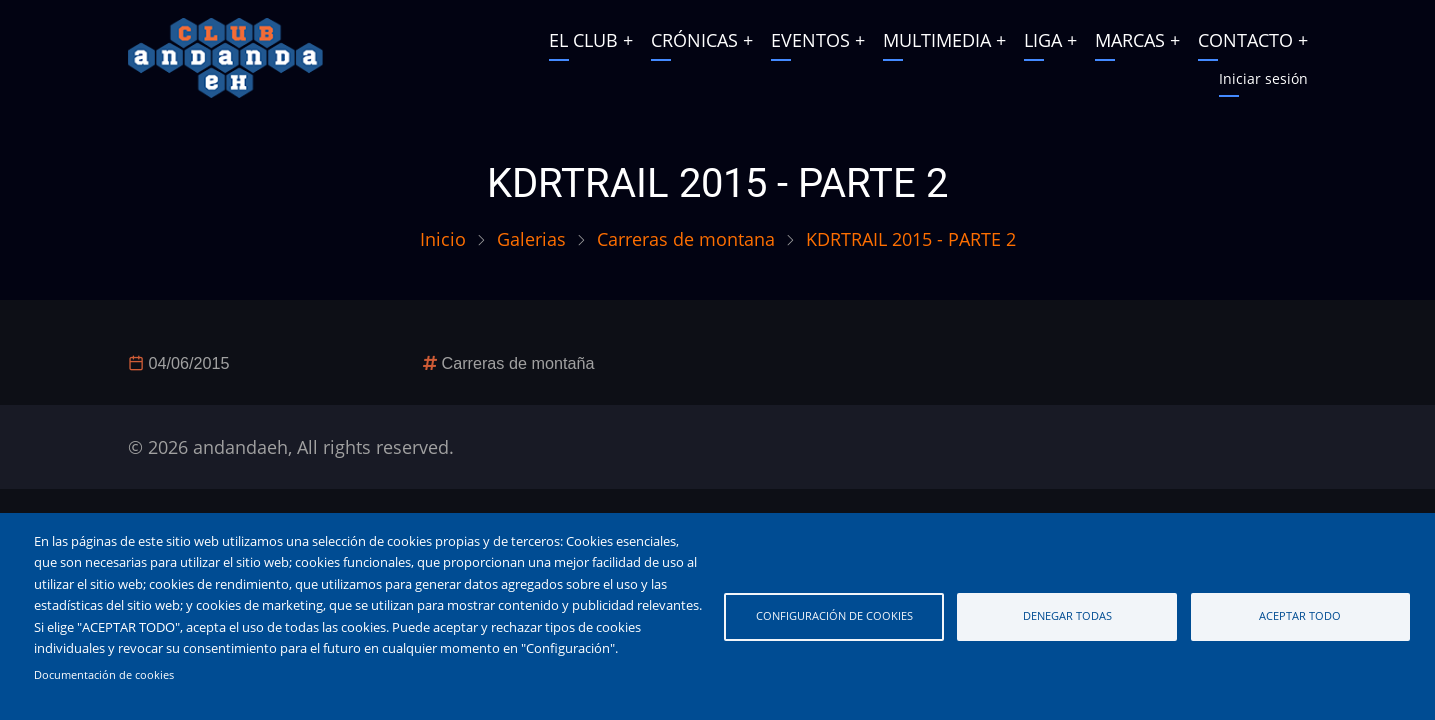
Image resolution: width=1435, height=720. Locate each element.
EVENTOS (810, 40)
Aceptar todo (1300, 615)
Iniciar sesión (1263, 78)
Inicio (443, 239)
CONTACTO (1245, 40)
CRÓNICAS (694, 40)
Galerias (531, 239)
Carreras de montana (686, 239)
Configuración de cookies (834, 615)
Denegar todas (1067, 615)
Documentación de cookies (104, 675)
